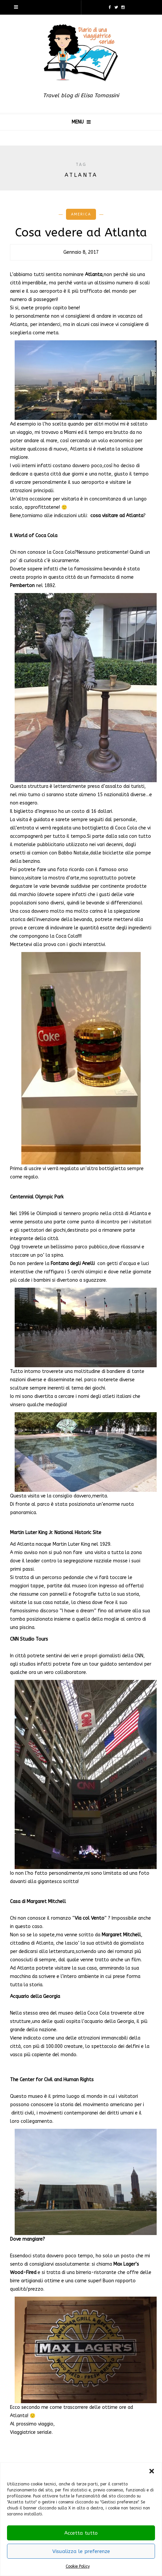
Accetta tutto (81, 2533)
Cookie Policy (78, 2566)
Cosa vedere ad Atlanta (81, 232)
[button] (151, 2471)
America (81, 214)
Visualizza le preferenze (81, 2551)
